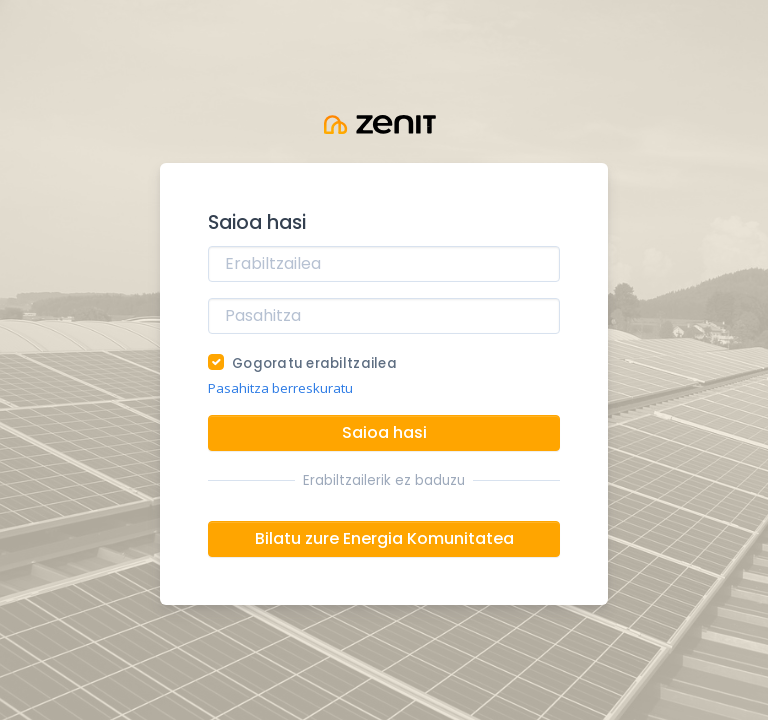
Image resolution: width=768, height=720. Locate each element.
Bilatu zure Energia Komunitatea (384, 538)
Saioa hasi (384, 432)
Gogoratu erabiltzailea (314, 363)
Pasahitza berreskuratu (280, 388)
